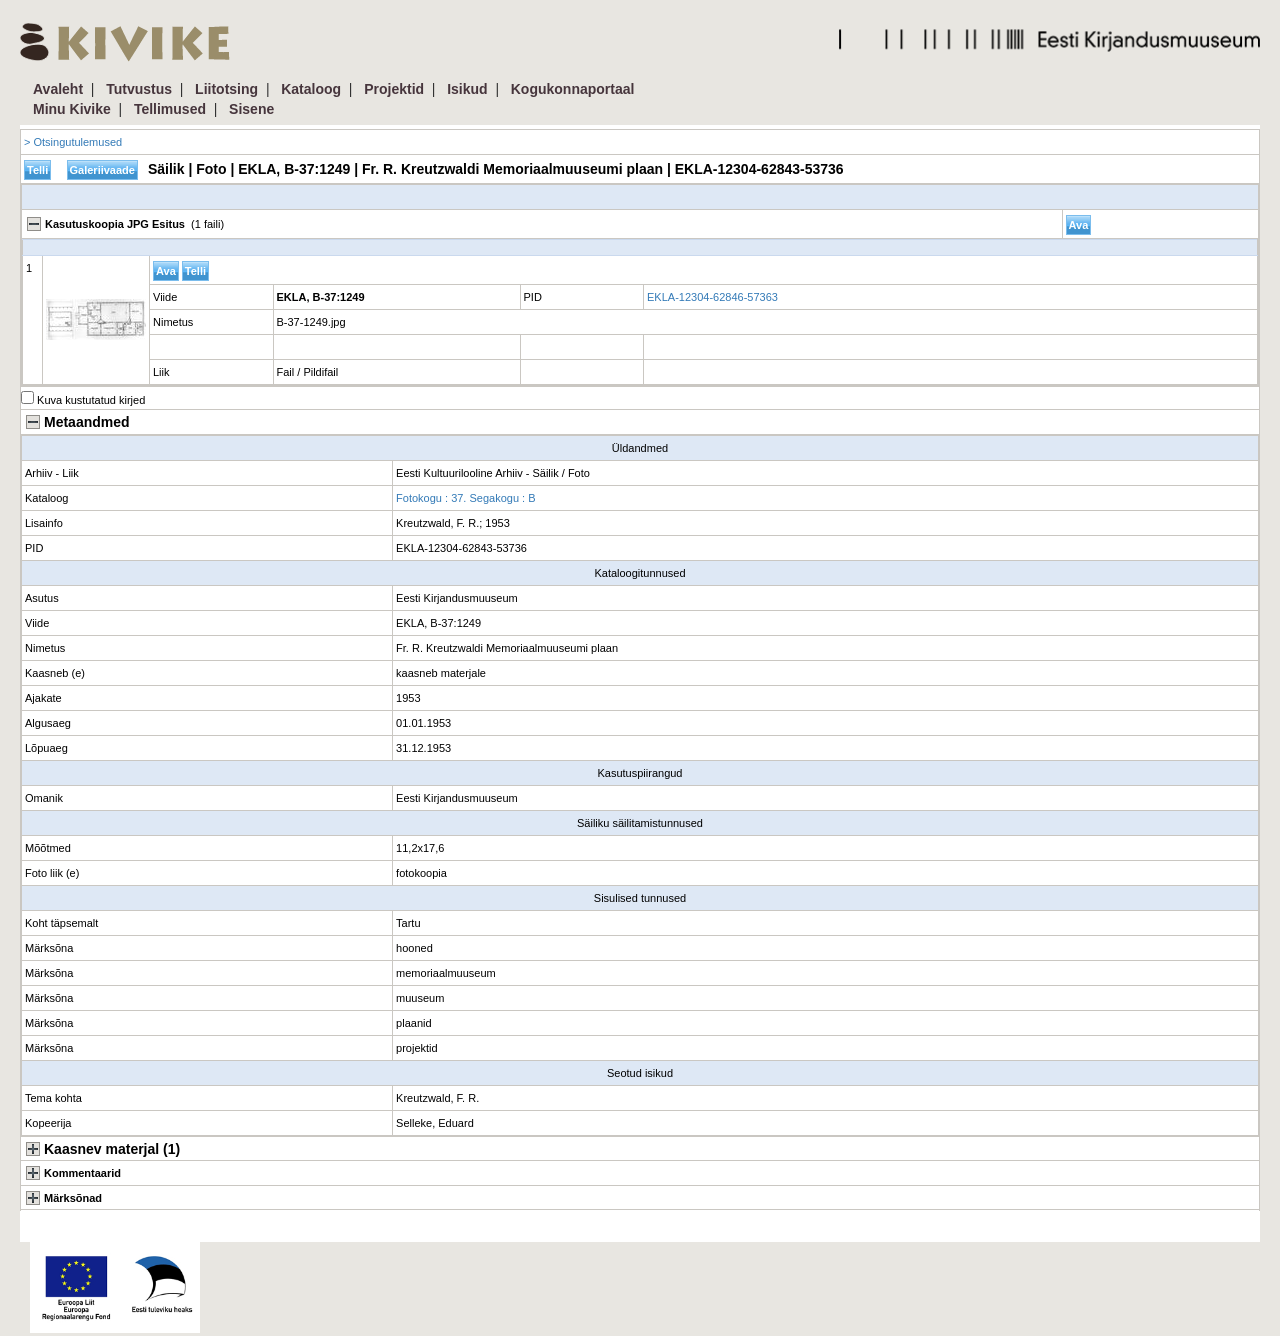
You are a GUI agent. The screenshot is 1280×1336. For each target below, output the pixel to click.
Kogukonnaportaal (573, 89)
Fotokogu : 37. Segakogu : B (465, 498)
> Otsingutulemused (73, 142)
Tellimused (170, 109)
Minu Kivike (72, 109)
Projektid (394, 89)
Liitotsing (226, 89)
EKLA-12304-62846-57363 (712, 297)
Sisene (251, 109)
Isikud (467, 89)
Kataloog (311, 89)
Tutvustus (139, 89)
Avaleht (58, 89)
